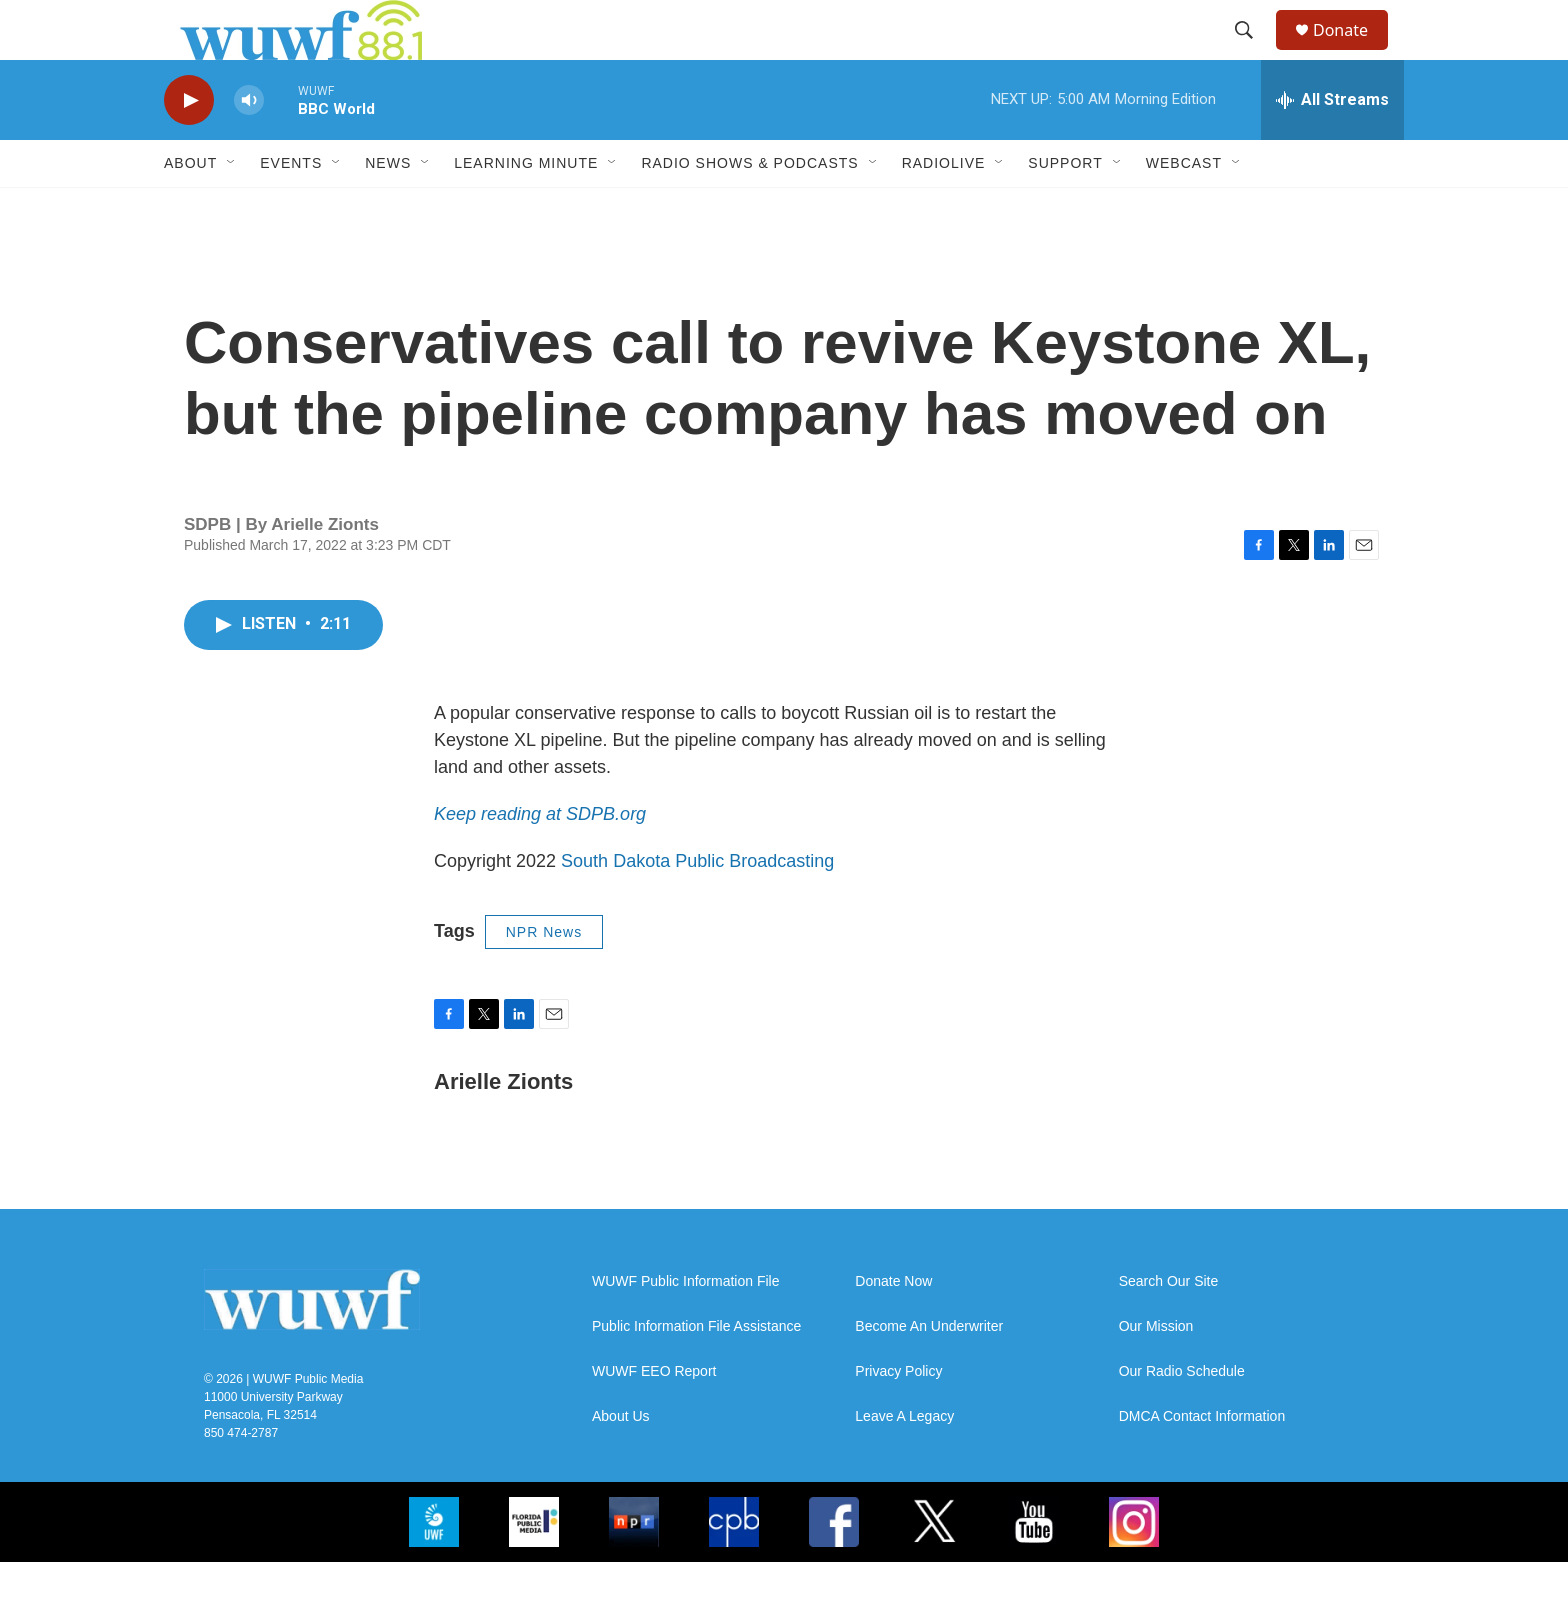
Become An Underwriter (929, 1371)
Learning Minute (526, 208)
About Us (621, 1461)
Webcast (1184, 208)
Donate (1353, 52)
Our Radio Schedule (1182, 1416)
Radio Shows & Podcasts (749, 208)
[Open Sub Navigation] (232, 208)
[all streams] (1332, 145)
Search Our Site (1169, 1326)
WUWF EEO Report (654, 1416)
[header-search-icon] (1253, 53)
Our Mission (1156, 1371)
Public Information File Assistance (696, 1371)
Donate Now (893, 1326)
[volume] (249, 145)
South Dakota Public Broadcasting (697, 906)
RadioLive (944, 208)
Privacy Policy (898, 1416)
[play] (189, 145)
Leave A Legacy (904, 1461)
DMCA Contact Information (1202, 1461)
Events (291, 208)
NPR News (544, 977)
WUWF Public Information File (685, 1326)
